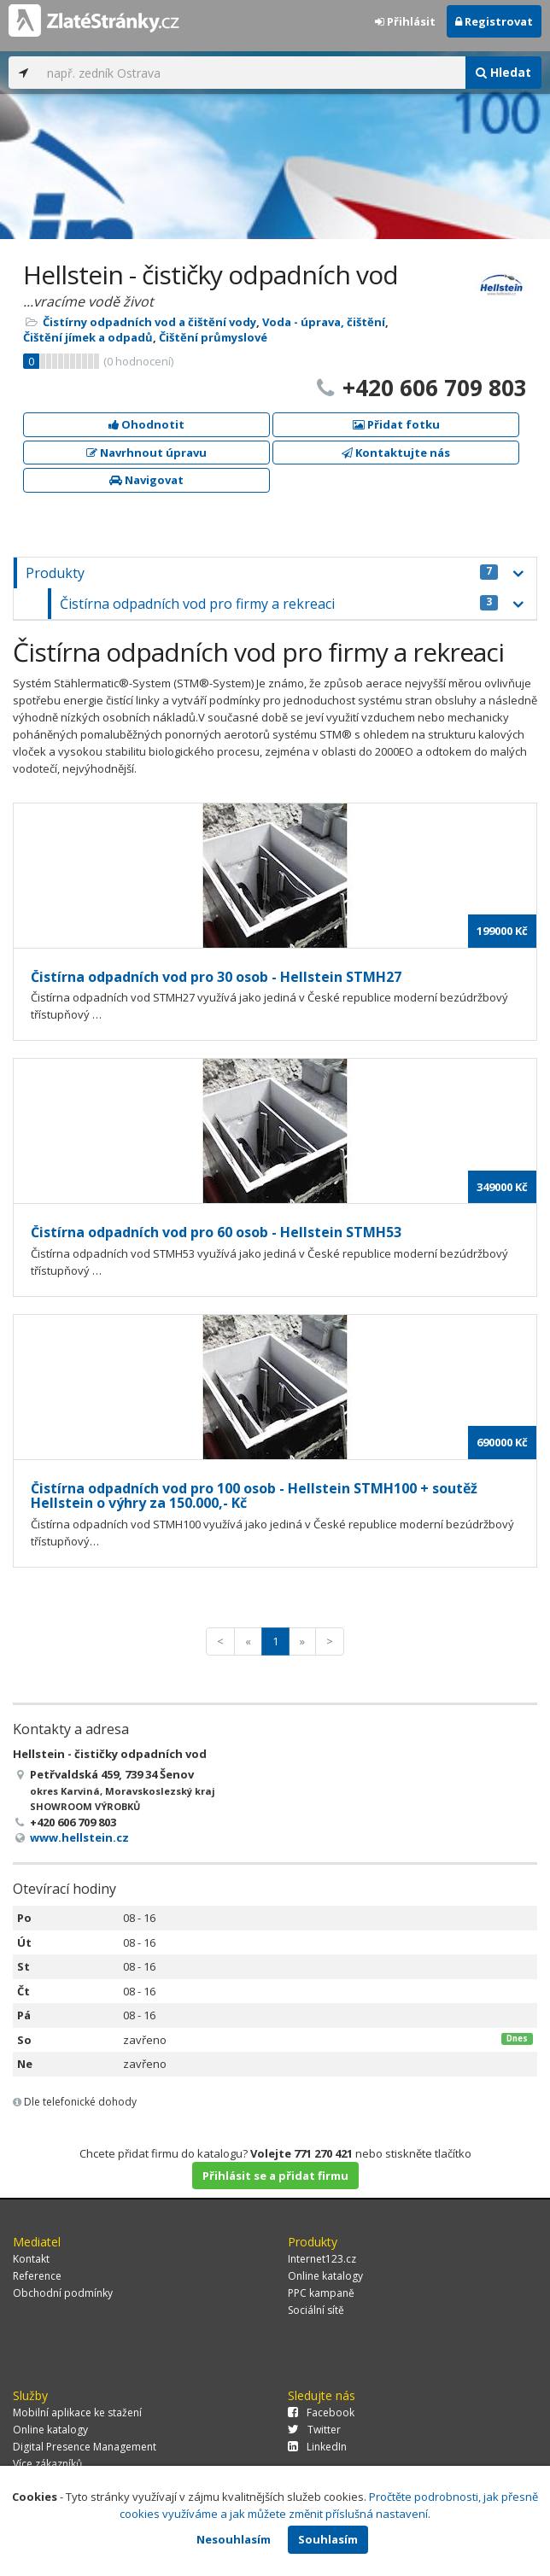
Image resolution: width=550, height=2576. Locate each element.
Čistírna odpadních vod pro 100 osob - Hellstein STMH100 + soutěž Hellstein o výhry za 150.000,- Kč (254, 1496)
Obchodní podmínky (63, 2293)
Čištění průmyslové (213, 337)
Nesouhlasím (233, 2539)
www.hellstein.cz (79, 1837)
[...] (252, 72)
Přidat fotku (396, 424)
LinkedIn (317, 2446)
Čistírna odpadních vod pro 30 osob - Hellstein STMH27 (216, 976)
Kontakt (31, 2259)
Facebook (321, 2412)
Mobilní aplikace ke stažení (77, 2412)
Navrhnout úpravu (146, 452)
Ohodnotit (146, 424)
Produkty (262, 573)
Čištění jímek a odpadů (88, 337)
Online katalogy (325, 2276)
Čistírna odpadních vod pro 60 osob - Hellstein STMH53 (216, 1232)
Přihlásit (405, 21)
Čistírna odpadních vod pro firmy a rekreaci (279, 603)
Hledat (503, 72)
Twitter (314, 2429)
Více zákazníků (47, 2463)
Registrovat (494, 21)
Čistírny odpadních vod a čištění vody (149, 322)
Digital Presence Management (84, 2446)
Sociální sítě (316, 2310)
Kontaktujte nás (396, 452)
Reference (37, 2276)
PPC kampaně (321, 2293)
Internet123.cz (322, 2259)
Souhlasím (328, 2539)
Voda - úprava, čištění (323, 322)
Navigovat (146, 480)
